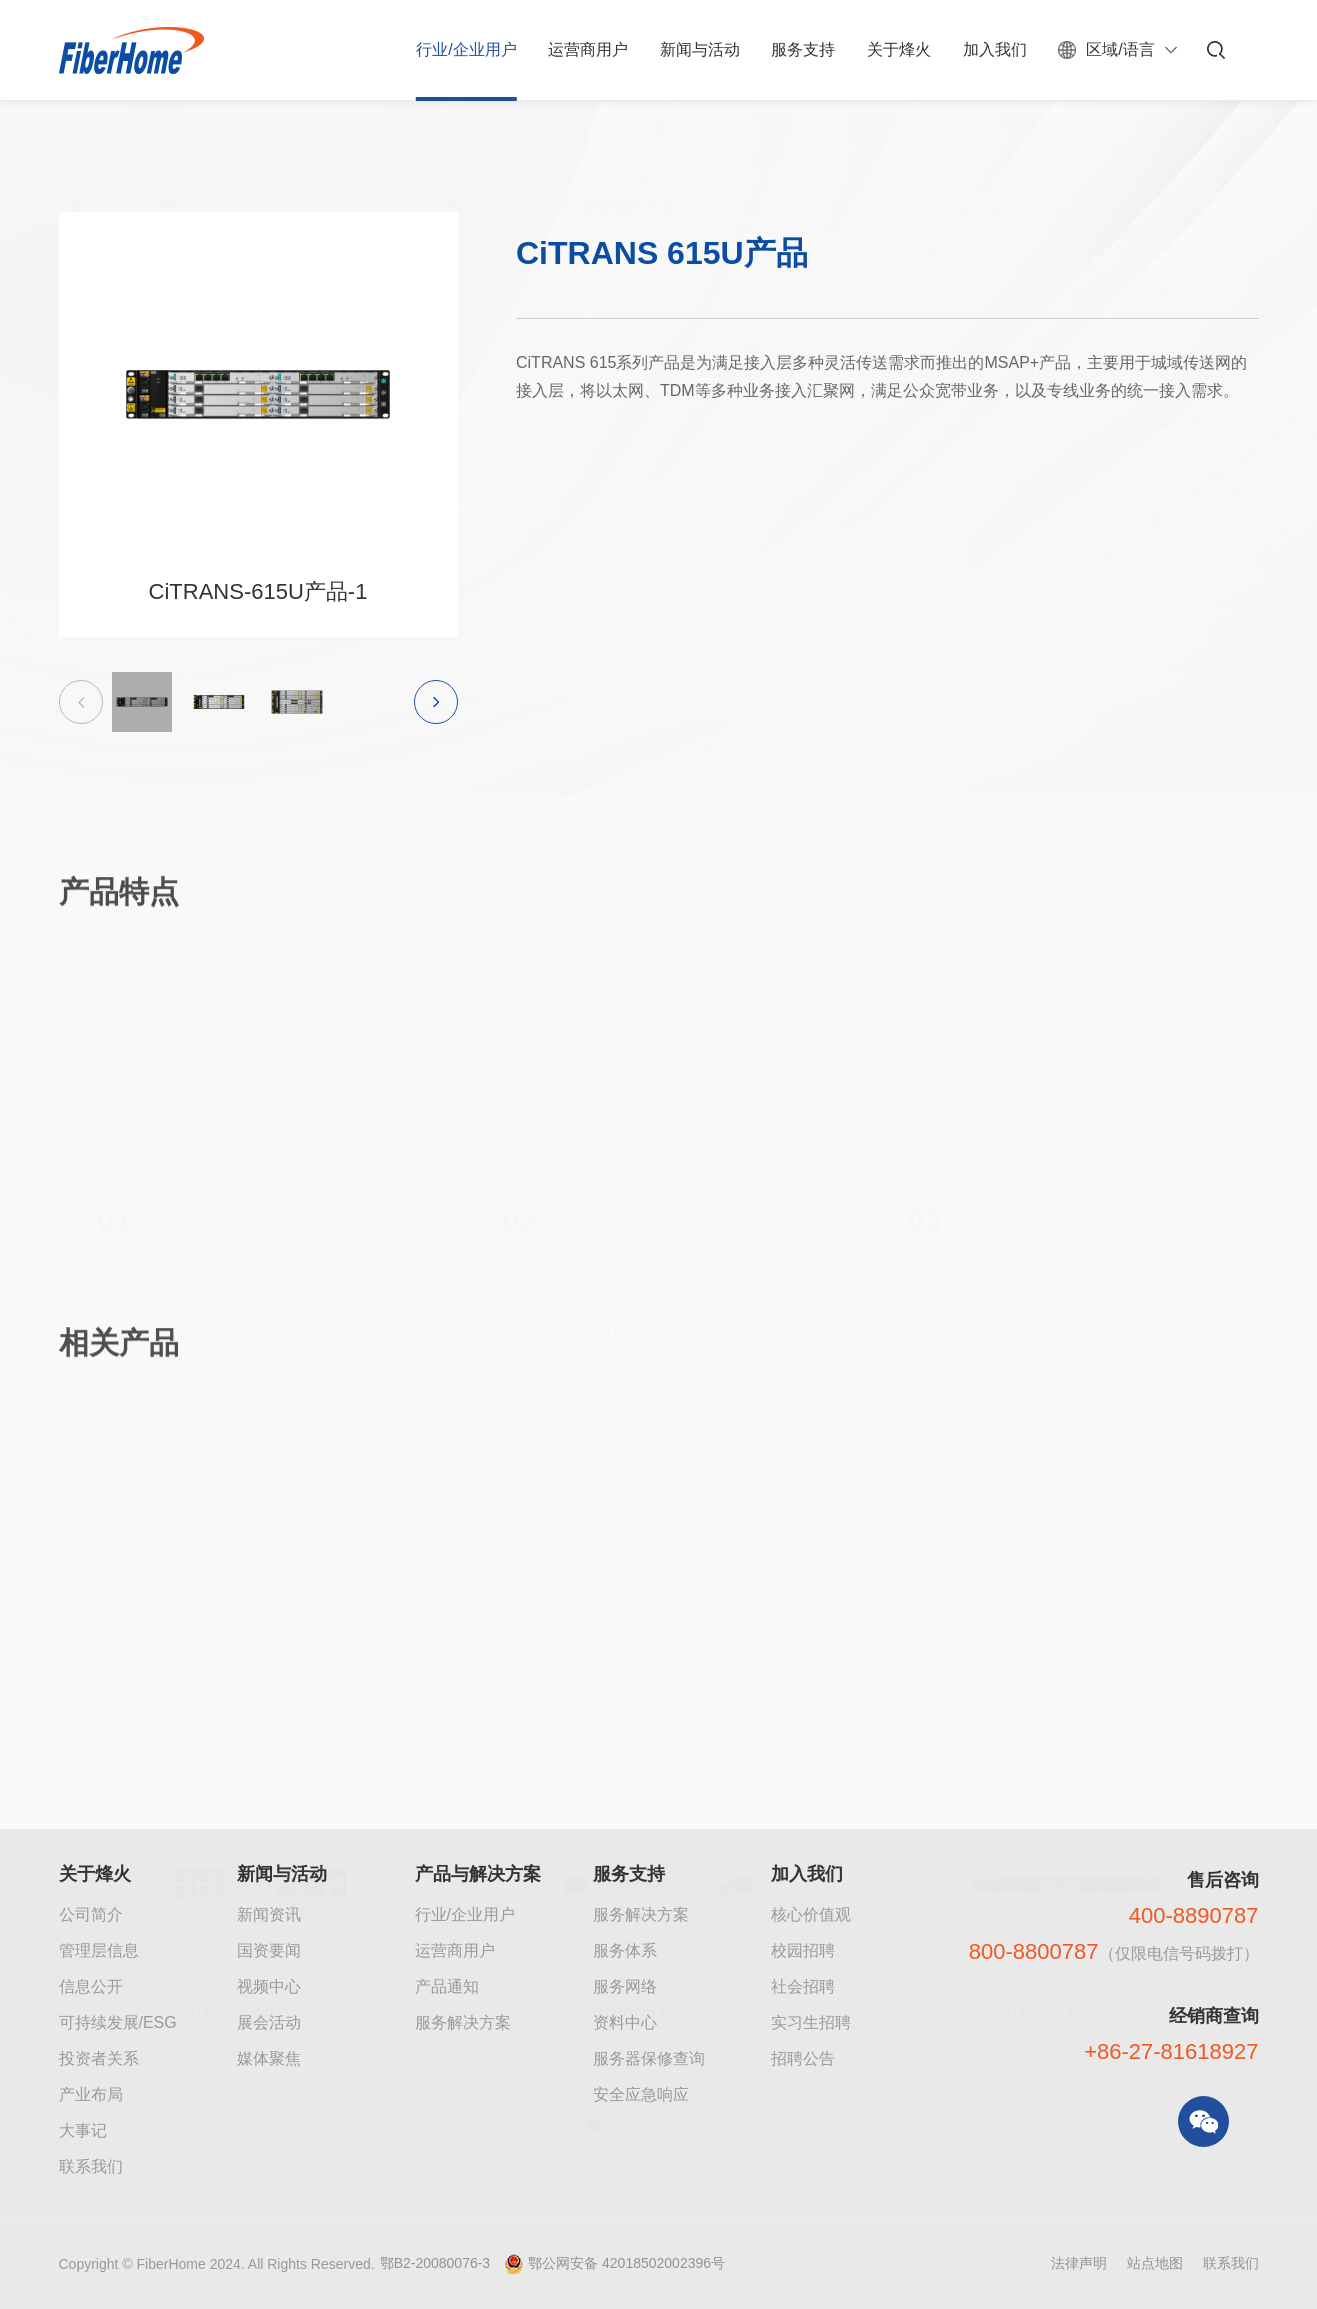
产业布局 (91, 2094)
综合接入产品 (629, 161)
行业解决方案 (178, 161)
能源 (271, 161)
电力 (333, 161)
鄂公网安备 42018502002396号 (626, 2263)
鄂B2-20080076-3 (435, 2263)
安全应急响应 (641, 2094)
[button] (436, 709)
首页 (85, 161)
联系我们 (91, 2166)
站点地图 (1155, 2263)
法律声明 (1079, 2263)
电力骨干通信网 (434, 161)
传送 (535, 161)
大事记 (83, 2130)
